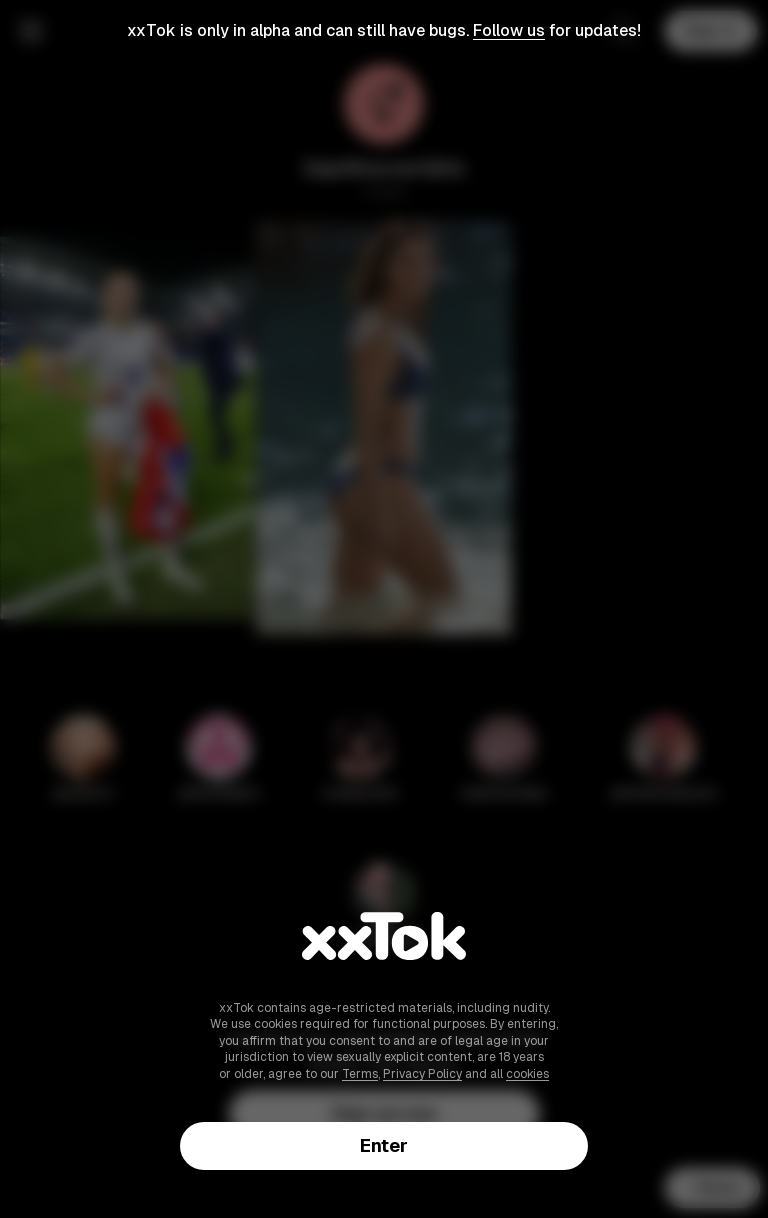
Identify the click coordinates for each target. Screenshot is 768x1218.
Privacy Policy (422, 1074)
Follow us (509, 30)
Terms (360, 1074)
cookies (527, 1074)
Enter (384, 1145)
